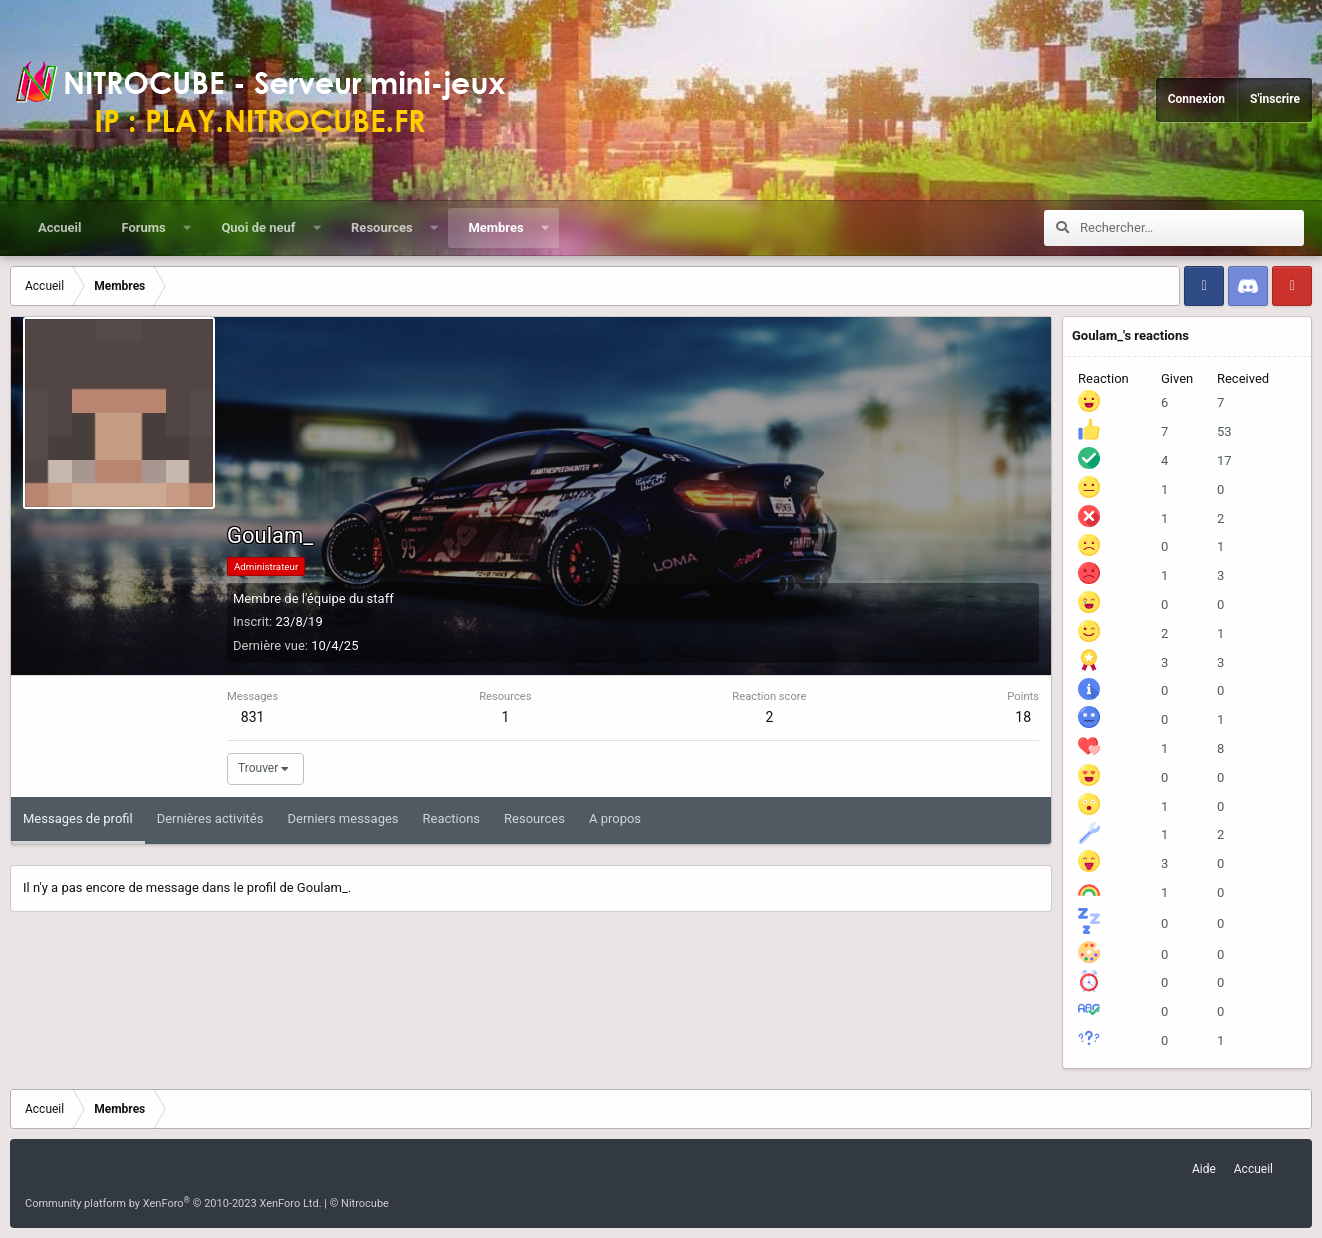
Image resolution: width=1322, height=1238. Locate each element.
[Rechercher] (1192, 228)
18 (1023, 717)
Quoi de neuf (258, 227)
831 (253, 717)
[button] (186, 228)
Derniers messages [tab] (342, 818)
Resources (382, 227)
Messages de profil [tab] (78, 818)
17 (1224, 460)
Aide (1204, 1169)
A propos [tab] (615, 818)
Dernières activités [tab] (210, 818)
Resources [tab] (534, 818)
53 (1224, 431)
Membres (495, 227)
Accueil (59, 227)
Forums (143, 227)
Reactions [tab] (452, 818)
